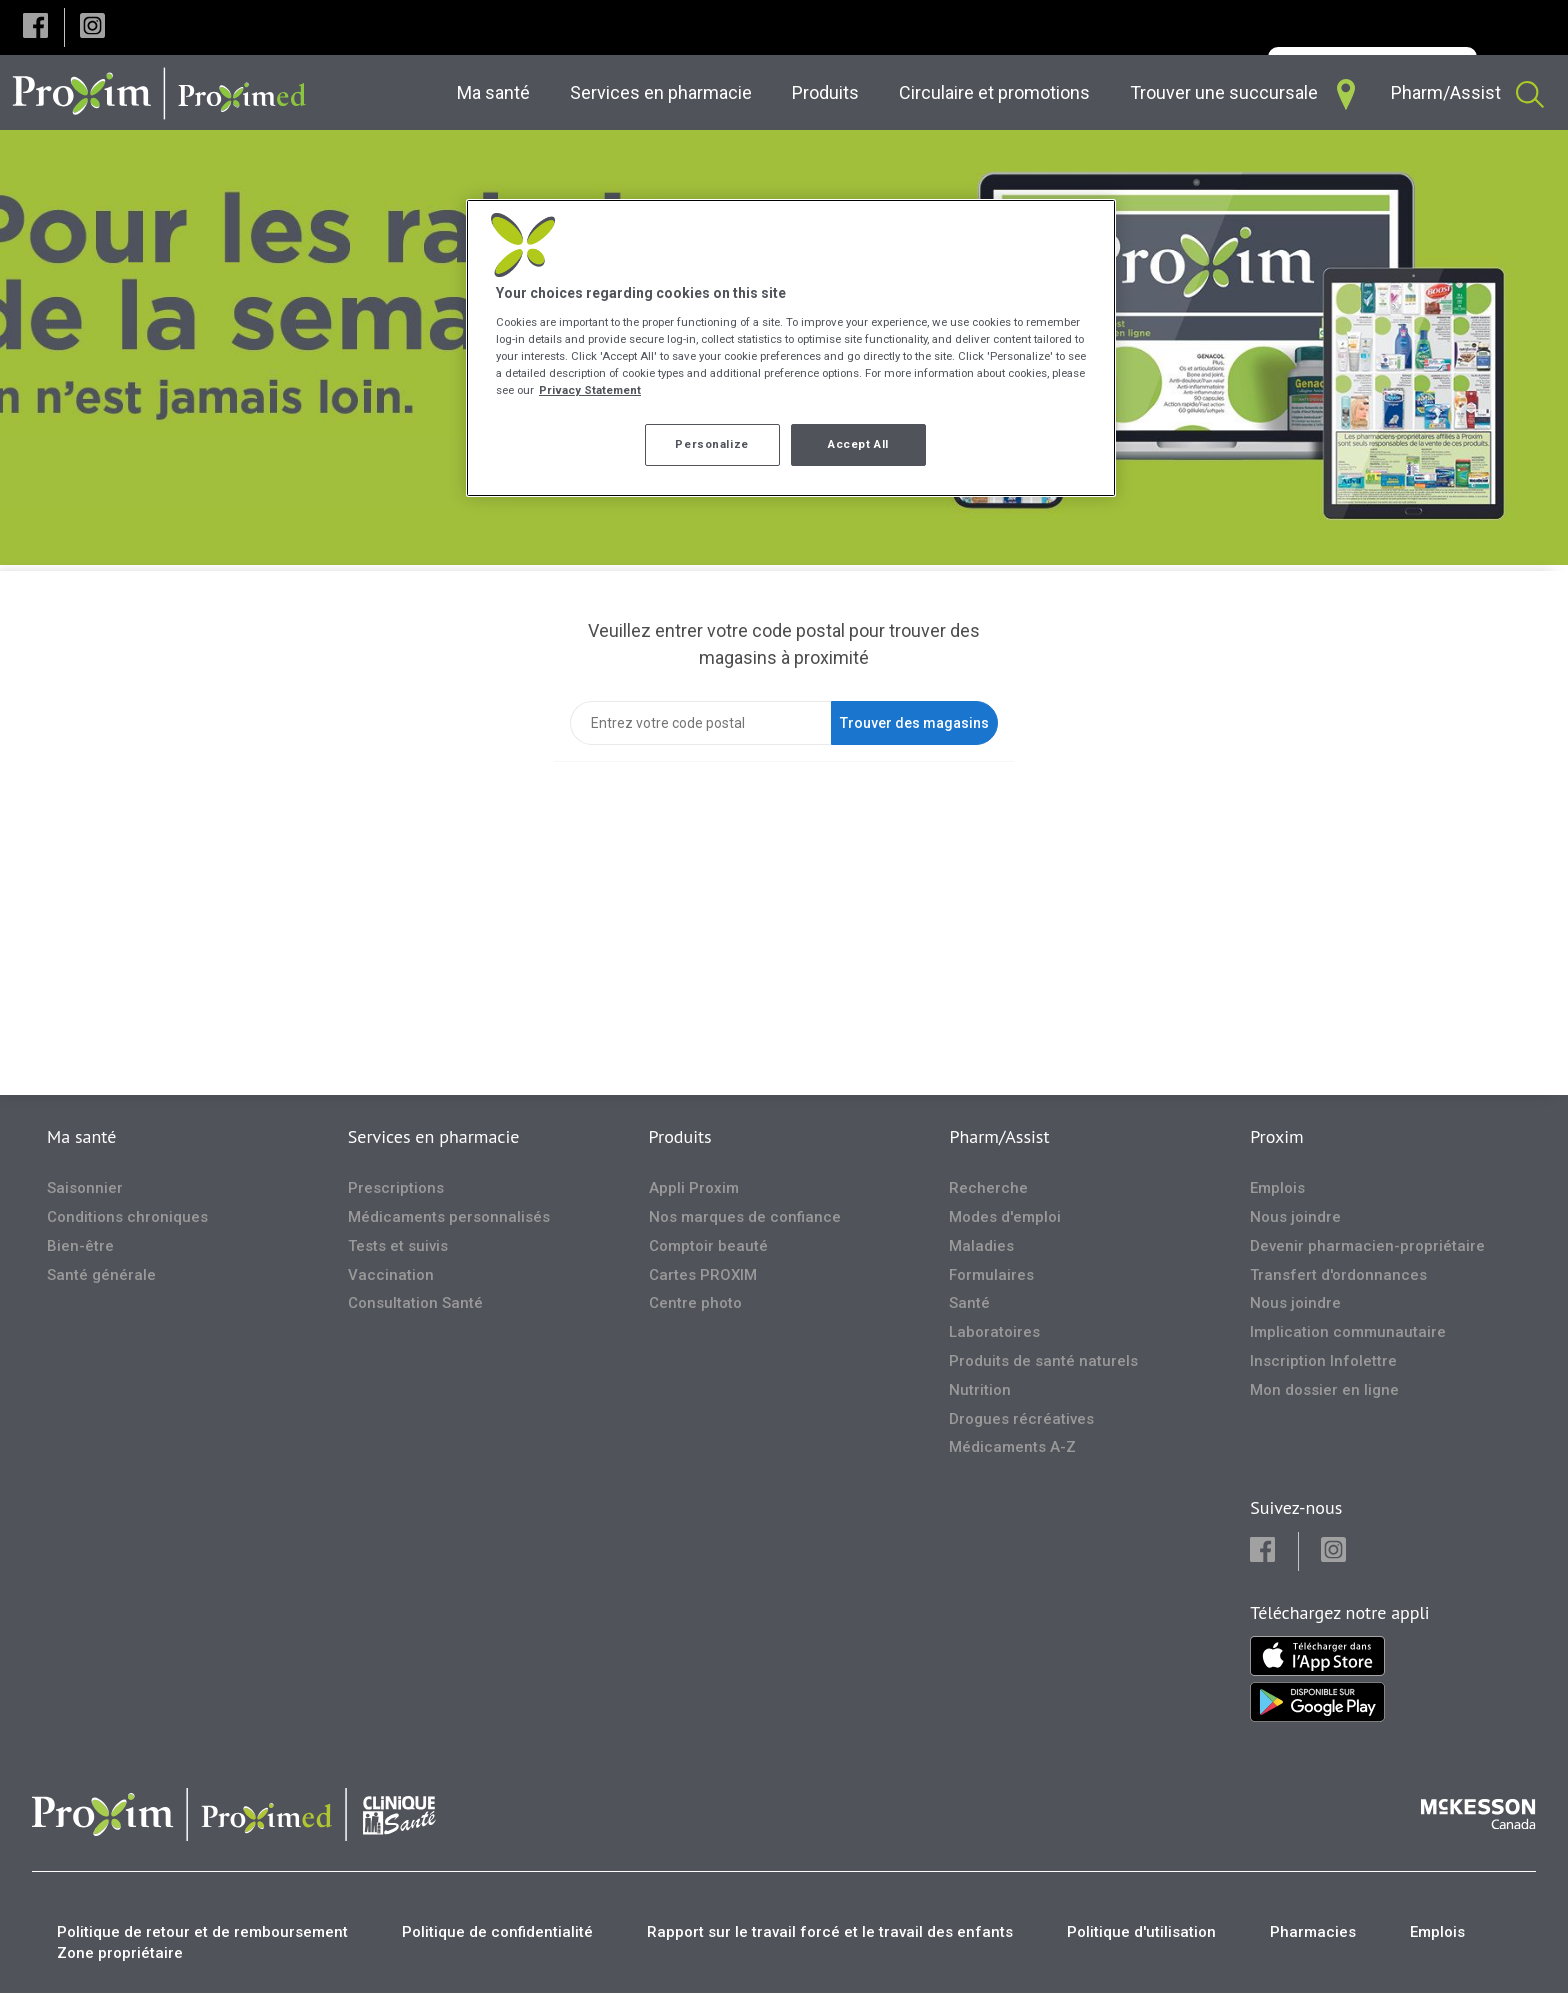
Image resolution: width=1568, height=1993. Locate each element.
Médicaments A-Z (1012, 1447)
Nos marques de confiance (745, 1217)
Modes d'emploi (1005, 1217)
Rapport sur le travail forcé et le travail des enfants (830, 1932)
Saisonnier (85, 1188)
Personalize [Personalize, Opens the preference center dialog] (711, 444)
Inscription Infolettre (1323, 1361)
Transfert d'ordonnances (1338, 1275)
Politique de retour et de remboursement (202, 1932)
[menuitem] (497, 92)
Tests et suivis (398, 1246)
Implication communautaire (1348, 1332)
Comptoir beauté (708, 1246)
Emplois (1277, 1188)
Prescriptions (396, 1188)
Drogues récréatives (1021, 1419)
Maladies (981, 1246)
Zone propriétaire (120, 1953)
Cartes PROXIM (703, 1275)
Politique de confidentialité (497, 1932)
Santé (969, 1303)
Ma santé (81, 1136)
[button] (35, 27)
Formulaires (991, 1275)
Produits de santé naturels (1043, 1361)
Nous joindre (1295, 1217)
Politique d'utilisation (1141, 1932)
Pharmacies (1313, 1932)
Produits (680, 1136)
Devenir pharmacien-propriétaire (1367, 1246)
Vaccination (391, 1275)
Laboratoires (994, 1332)
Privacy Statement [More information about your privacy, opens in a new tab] (590, 390)
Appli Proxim (694, 1188)
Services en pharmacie (434, 1136)
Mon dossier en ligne (1324, 1390)
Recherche (988, 1188)
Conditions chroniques (127, 1217)
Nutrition (980, 1390)
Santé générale (101, 1275)
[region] (791, 348)
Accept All (858, 444)
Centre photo (695, 1303)
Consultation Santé (415, 1303)
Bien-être (80, 1246)
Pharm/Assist (999, 1136)
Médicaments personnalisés (449, 1217)
